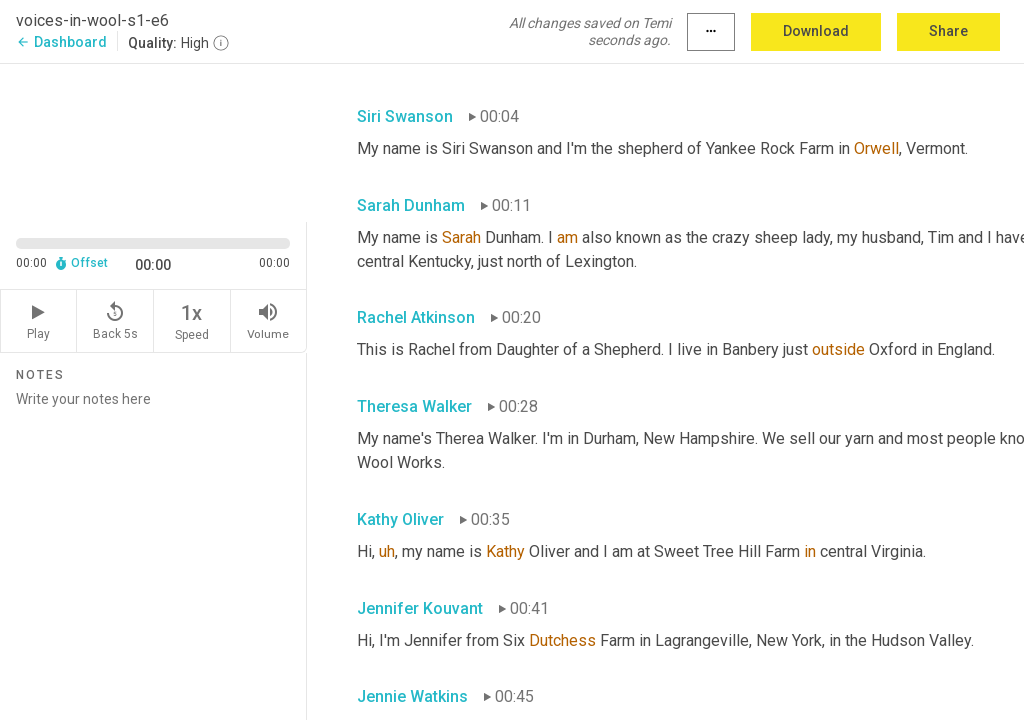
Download (816, 31)
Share (948, 31)
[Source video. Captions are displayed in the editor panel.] (153, 141)
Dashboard (61, 42)
